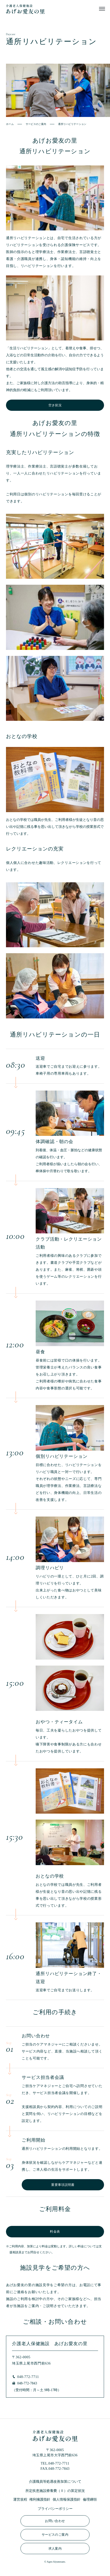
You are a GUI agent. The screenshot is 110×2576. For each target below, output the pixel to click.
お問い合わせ (55, 2521)
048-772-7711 (28, 2377)
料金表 (55, 2231)
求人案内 (55, 2548)
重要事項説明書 (63, 2185)
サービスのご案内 (36, 124)
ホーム (10, 124)
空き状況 (55, 405)
